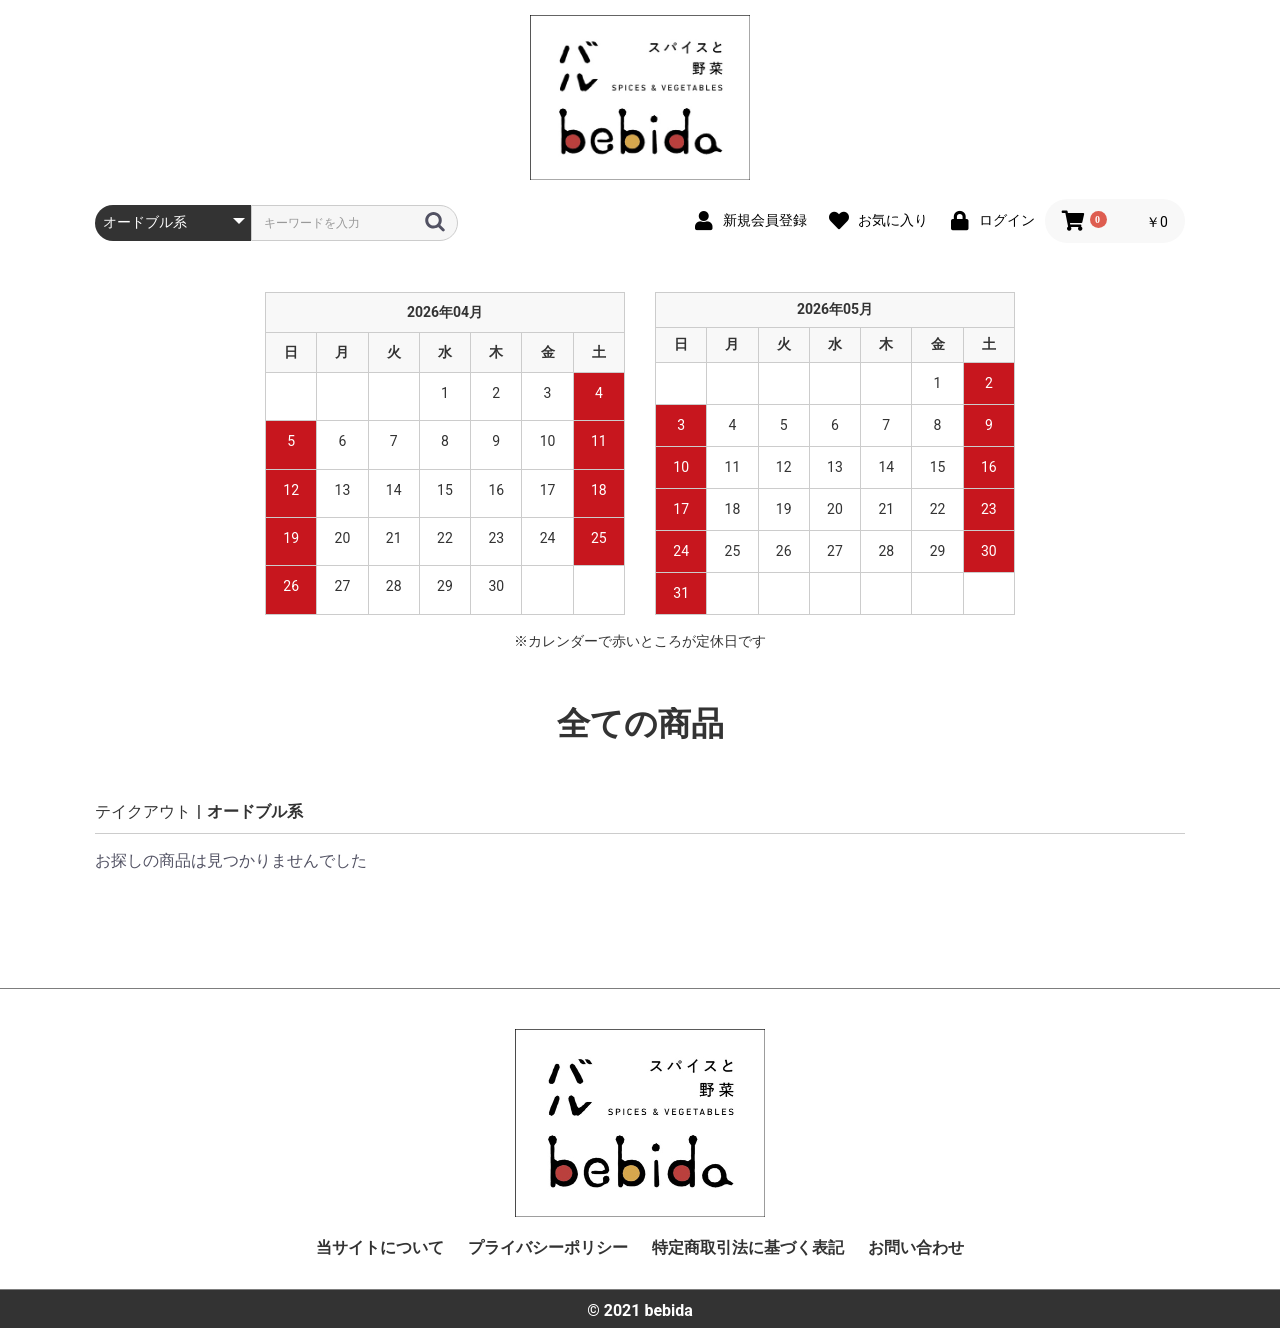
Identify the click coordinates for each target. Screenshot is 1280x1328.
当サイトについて (380, 1247)
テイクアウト (143, 811)
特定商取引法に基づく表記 (748, 1247)
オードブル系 (255, 811)
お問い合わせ (916, 1247)
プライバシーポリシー (548, 1247)
